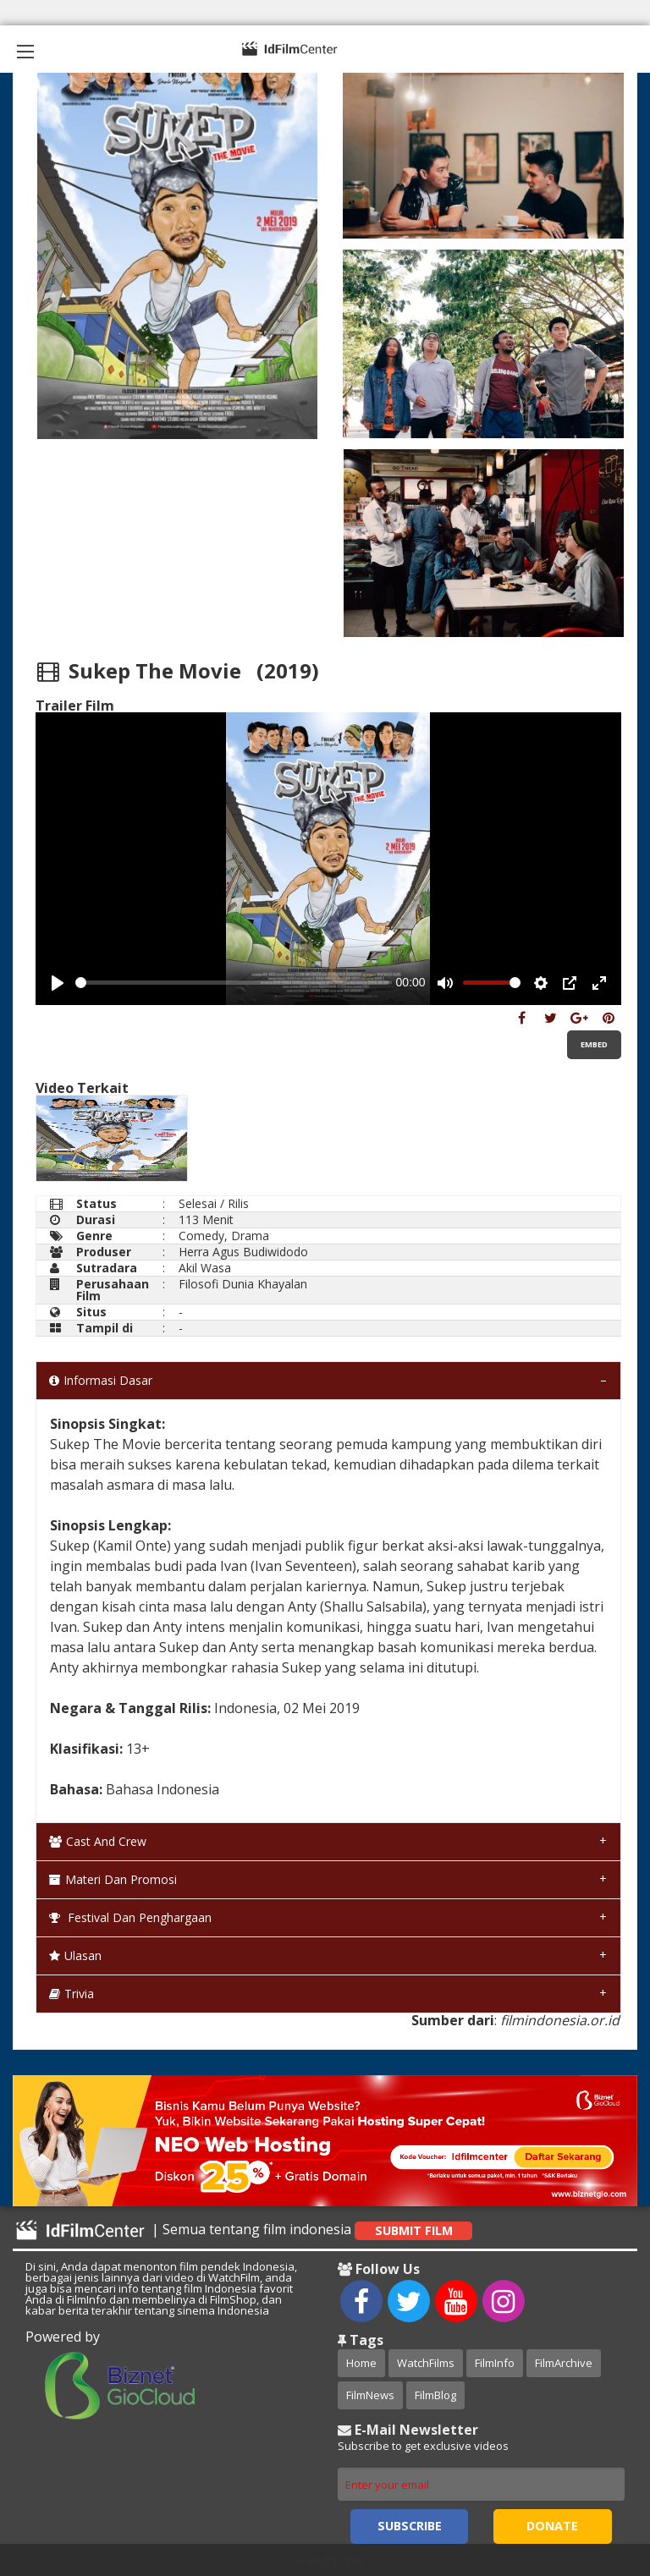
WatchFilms (425, 2362)
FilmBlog (435, 2395)
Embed (594, 1044)
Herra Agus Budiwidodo (243, 1252)
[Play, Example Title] (57, 983)
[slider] (232, 983)
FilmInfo (495, 2362)
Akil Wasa (205, 1268)
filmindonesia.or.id (560, 2020)
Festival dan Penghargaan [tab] (130, 1917)
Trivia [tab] (71, 1994)
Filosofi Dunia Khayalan (243, 1284)
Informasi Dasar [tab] (100, 1380)
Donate (552, 2526)
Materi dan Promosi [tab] (113, 1879)
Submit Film (414, 2230)
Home (361, 2362)
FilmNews (370, 2395)
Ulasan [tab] (75, 1955)
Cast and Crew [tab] (97, 1841)
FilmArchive (563, 2362)
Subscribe (409, 2526)
